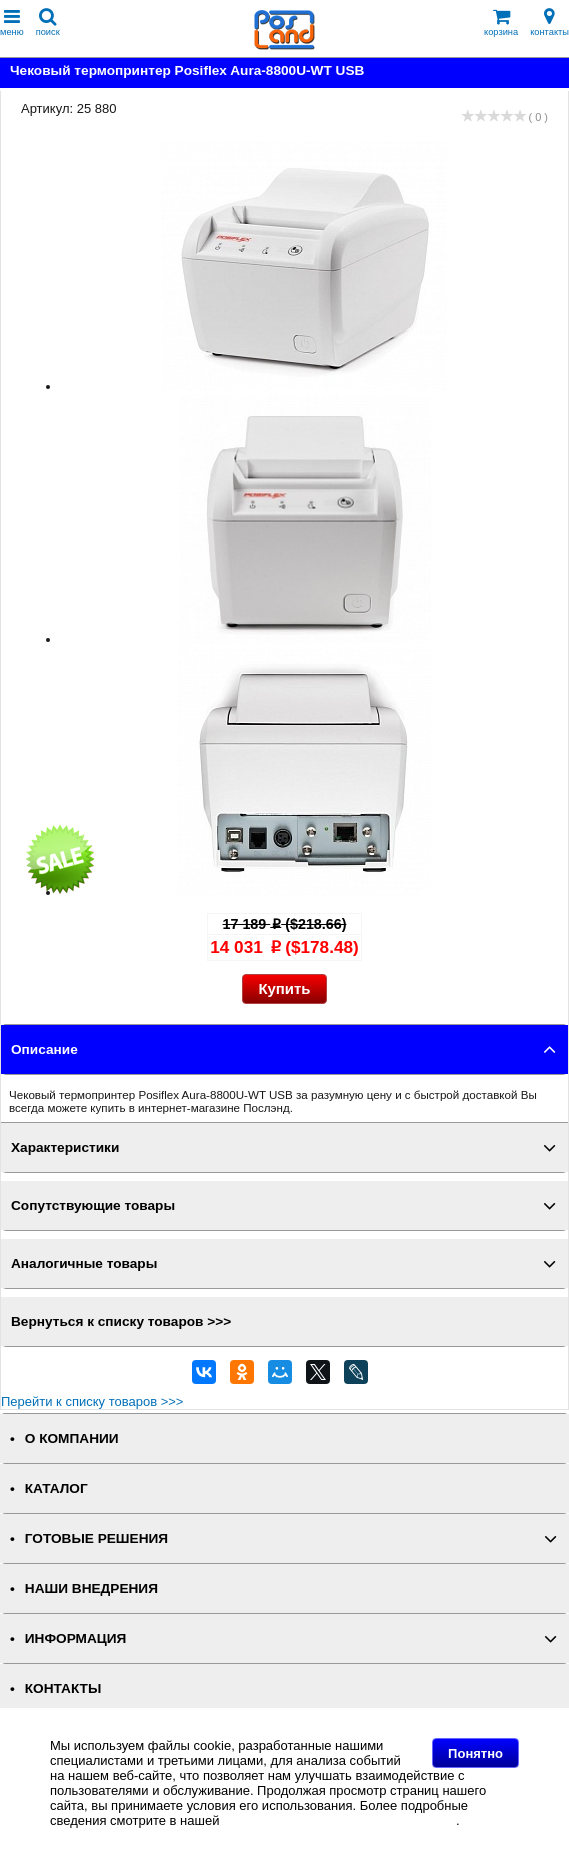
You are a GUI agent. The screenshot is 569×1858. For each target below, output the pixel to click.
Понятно (475, 1753)
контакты (549, 22)
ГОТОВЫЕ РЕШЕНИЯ (96, 1538)
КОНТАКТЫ (63, 1688)
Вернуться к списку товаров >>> (121, 1321)
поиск (48, 22)
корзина (501, 22)
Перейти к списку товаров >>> (92, 1401)
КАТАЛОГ (56, 1488)
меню (12, 22)
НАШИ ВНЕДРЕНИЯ (91, 1588)
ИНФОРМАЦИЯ (76, 1638)
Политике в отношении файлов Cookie (339, 1820)
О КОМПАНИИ (72, 1438)
